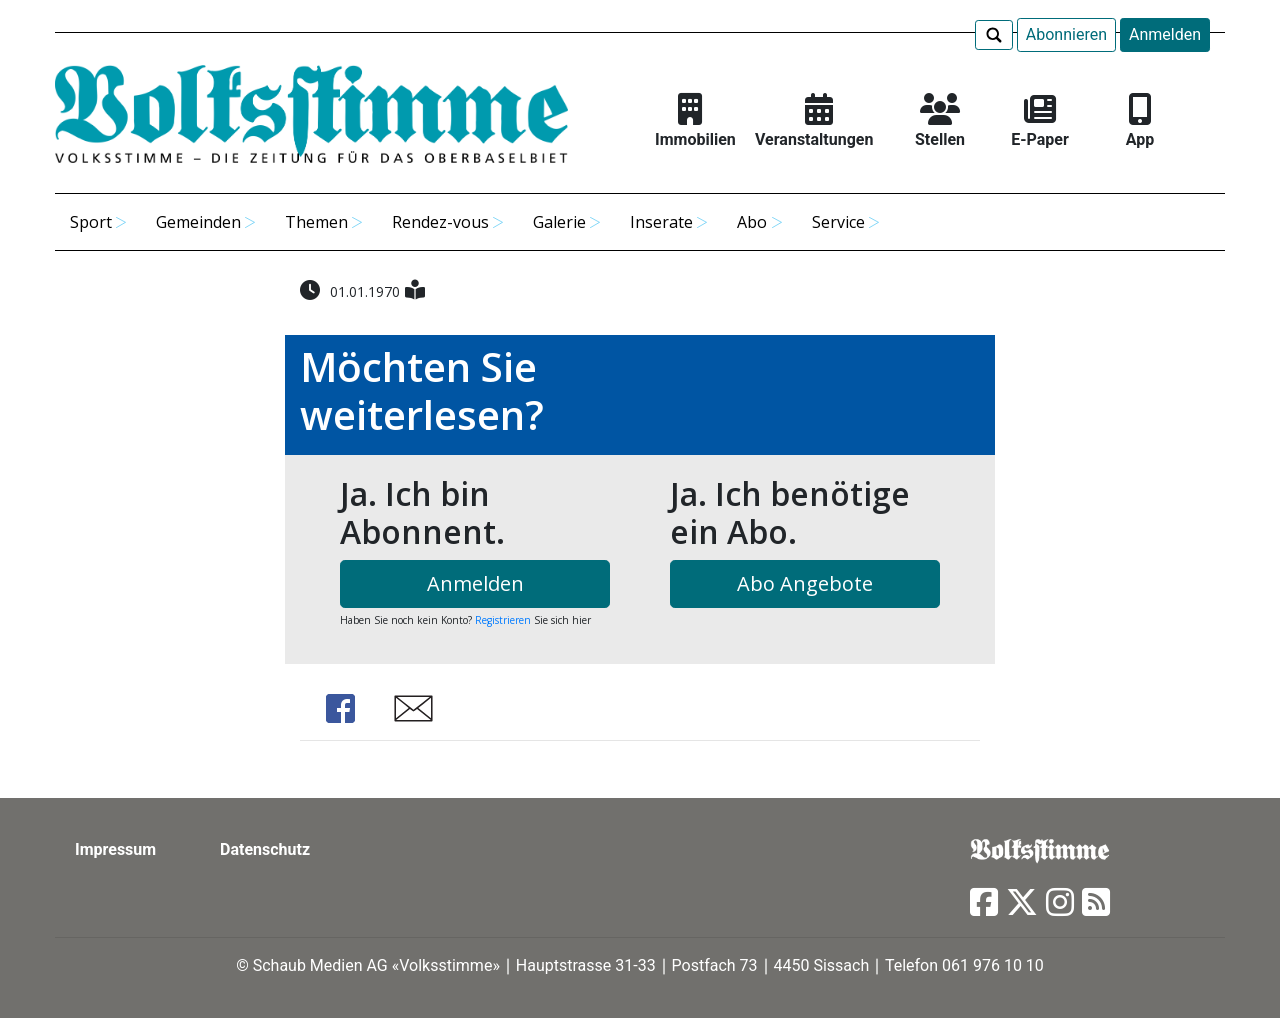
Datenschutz (265, 849)
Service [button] (838, 222)
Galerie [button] (559, 222)
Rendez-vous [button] (440, 222)
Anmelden (1165, 34)
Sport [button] (91, 222)
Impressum (115, 849)
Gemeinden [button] (198, 222)
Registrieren (503, 620)
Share (340, 708)
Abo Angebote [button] (805, 583)
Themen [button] (316, 222)
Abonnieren (1066, 34)
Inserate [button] (661, 222)
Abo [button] (752, 222)
